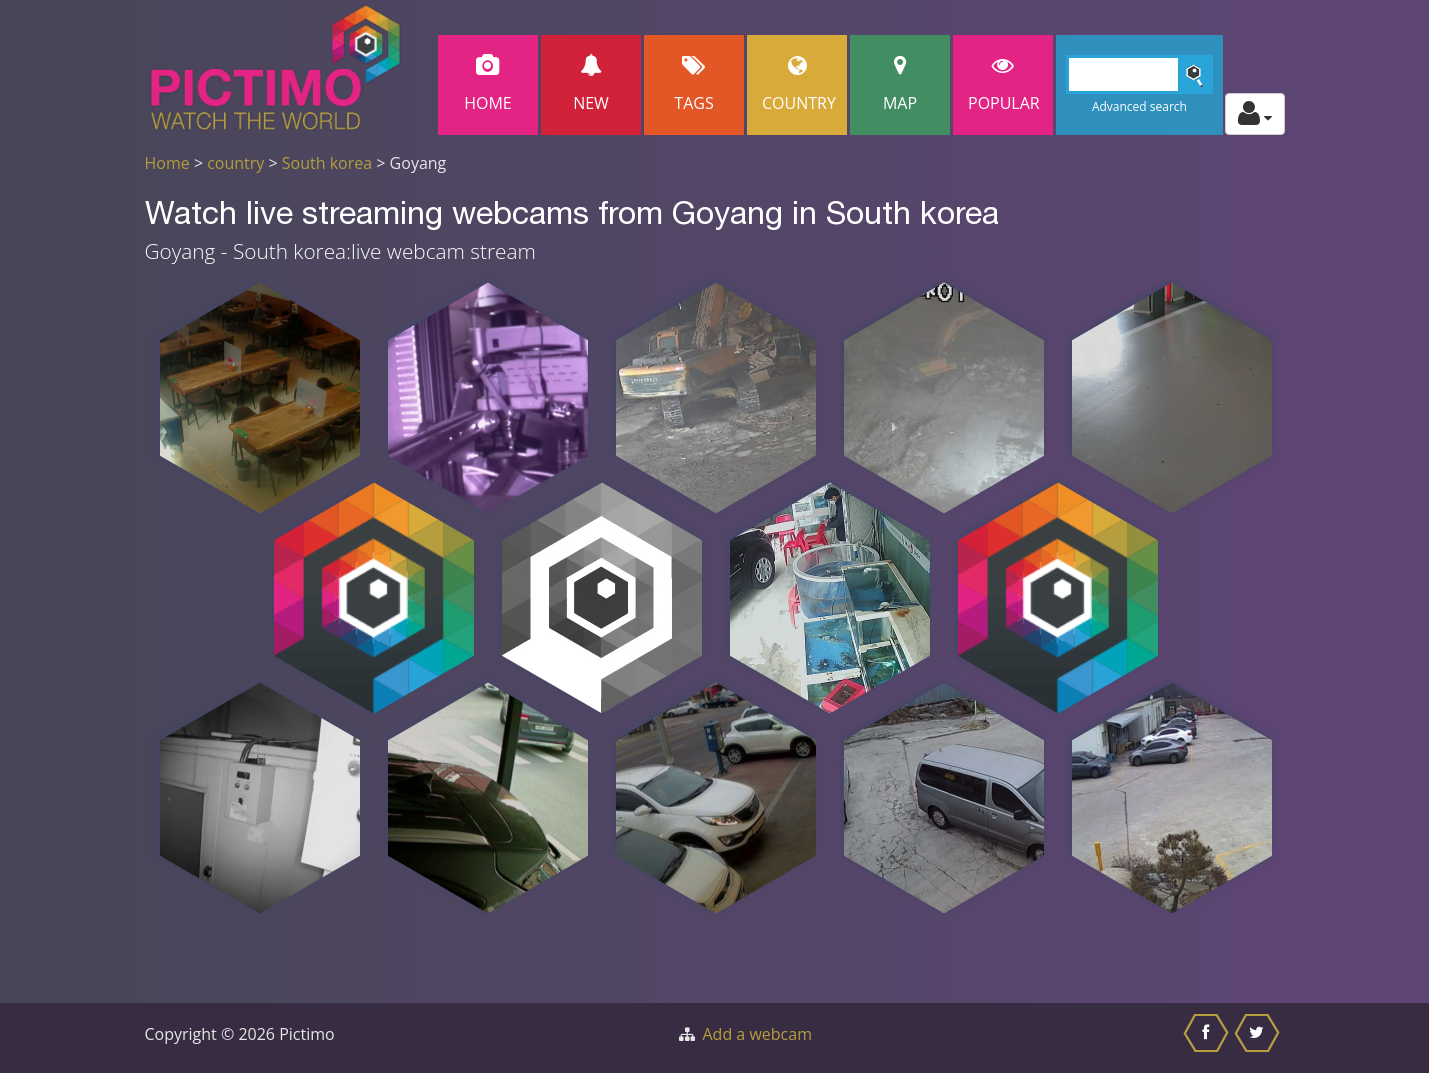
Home (488, 84)
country (235, 163)
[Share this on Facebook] (1208, 1038)
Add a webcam (757, 1034)
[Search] (1139, 74)
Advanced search (1139, 106)
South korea (327, 163)
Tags (694, 84)
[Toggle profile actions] (1255, 114)
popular (1004, 84)
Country (799, 84)
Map (900, 84)
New (591, 84)
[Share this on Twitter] (1259, 1038)
